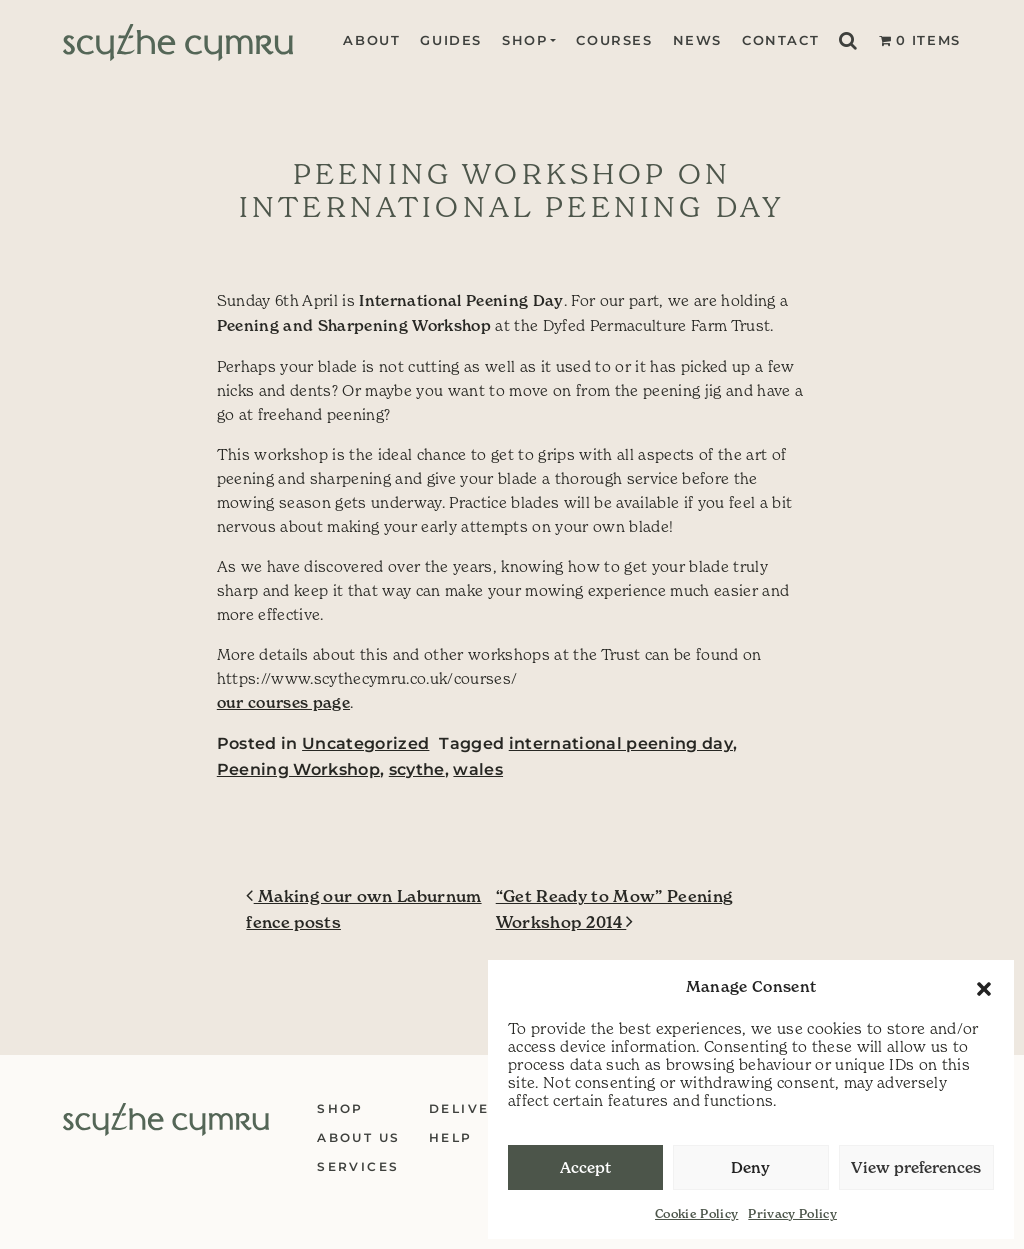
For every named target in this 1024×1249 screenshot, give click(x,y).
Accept (585, 1167)
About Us (358, 1137)
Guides (451, 40)
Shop (524, 40)
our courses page (283, 702)
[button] (984, 987)
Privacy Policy (792, 1213)
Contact (780, 40)
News (697, 40)
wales (478, 769)
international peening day (621, 743)
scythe (417, 769)
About (371, 40)
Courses (614, 40)
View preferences (916, 1167)
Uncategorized (365, 743)
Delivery (470, 1108)
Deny (750, 1167)
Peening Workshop (298, 769)
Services (358, 1166)
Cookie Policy (696, 1213)
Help (451, 1137)
